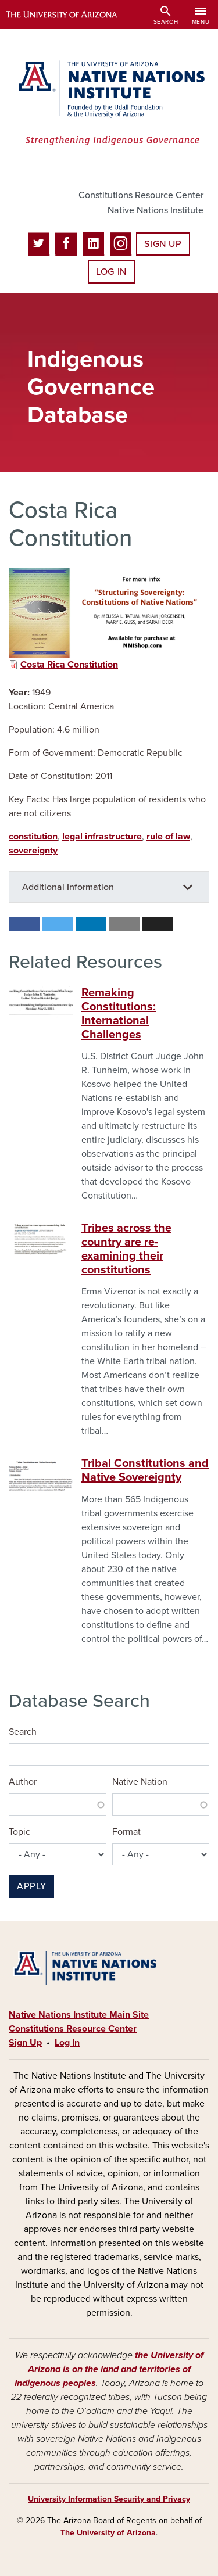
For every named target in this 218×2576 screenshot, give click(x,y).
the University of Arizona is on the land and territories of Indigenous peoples (109, 2369)
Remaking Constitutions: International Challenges (118, 1014)
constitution (33, 836)
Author (23, 1782)
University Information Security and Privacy (109, 2499)
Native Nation (139, 1782)
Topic (19, 1832)
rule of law (168, 836)
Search (23, 1732)
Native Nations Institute (155, 210)
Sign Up (162, 244)
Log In (111, 272)
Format (126, 1832)
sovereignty (33, 850)
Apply (31, 1886)
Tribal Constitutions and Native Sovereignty (145, 1470)
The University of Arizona (108, 2533)
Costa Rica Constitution (69, 664)
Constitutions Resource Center (140, 195)
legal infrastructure (102, 836)
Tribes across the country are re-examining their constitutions (126, 1249)
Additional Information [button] (68, 887)
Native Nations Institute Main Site (79, 2015)
